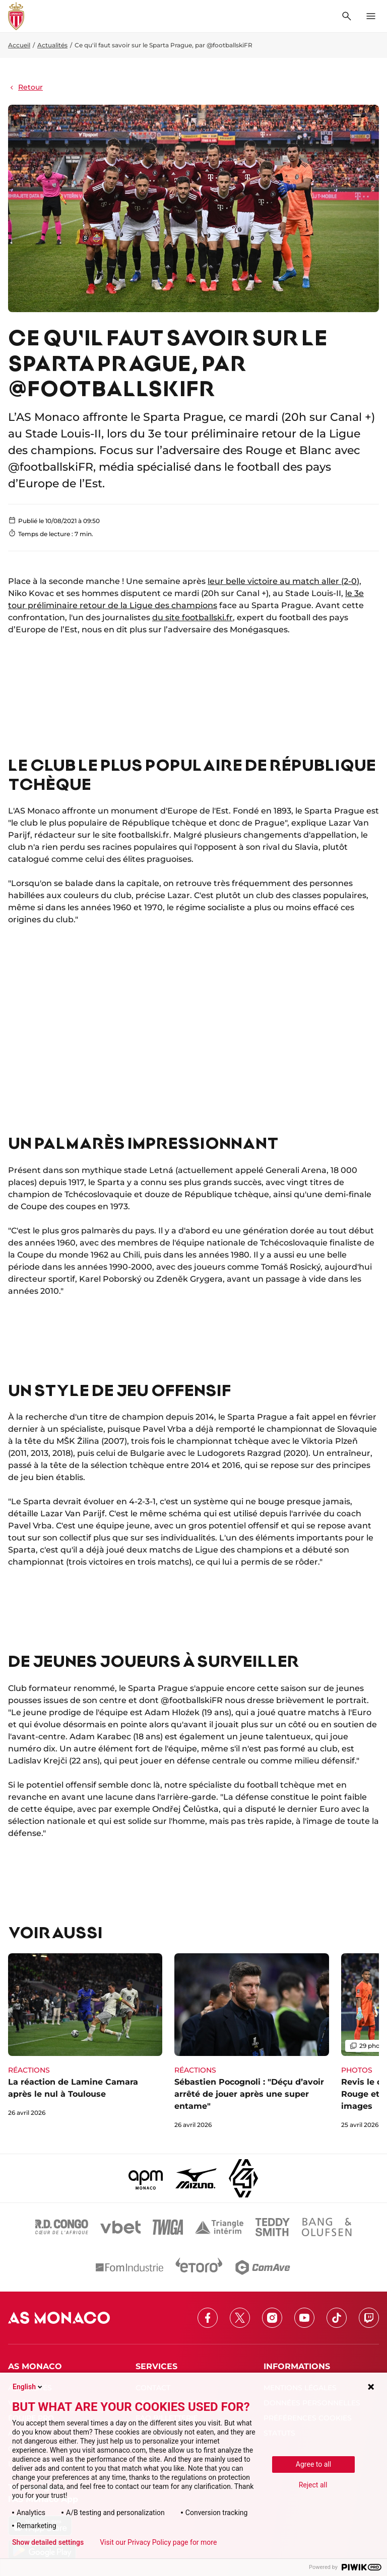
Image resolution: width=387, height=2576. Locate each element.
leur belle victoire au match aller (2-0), (284, 581)
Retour (25, 87)
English (28, 2387)
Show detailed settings (48, 2542)
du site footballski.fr (192, 617)
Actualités (52, 45)
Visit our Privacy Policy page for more (158, 2542)
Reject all (313, 2485)
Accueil (19, 45)
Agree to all (313, 2464)
